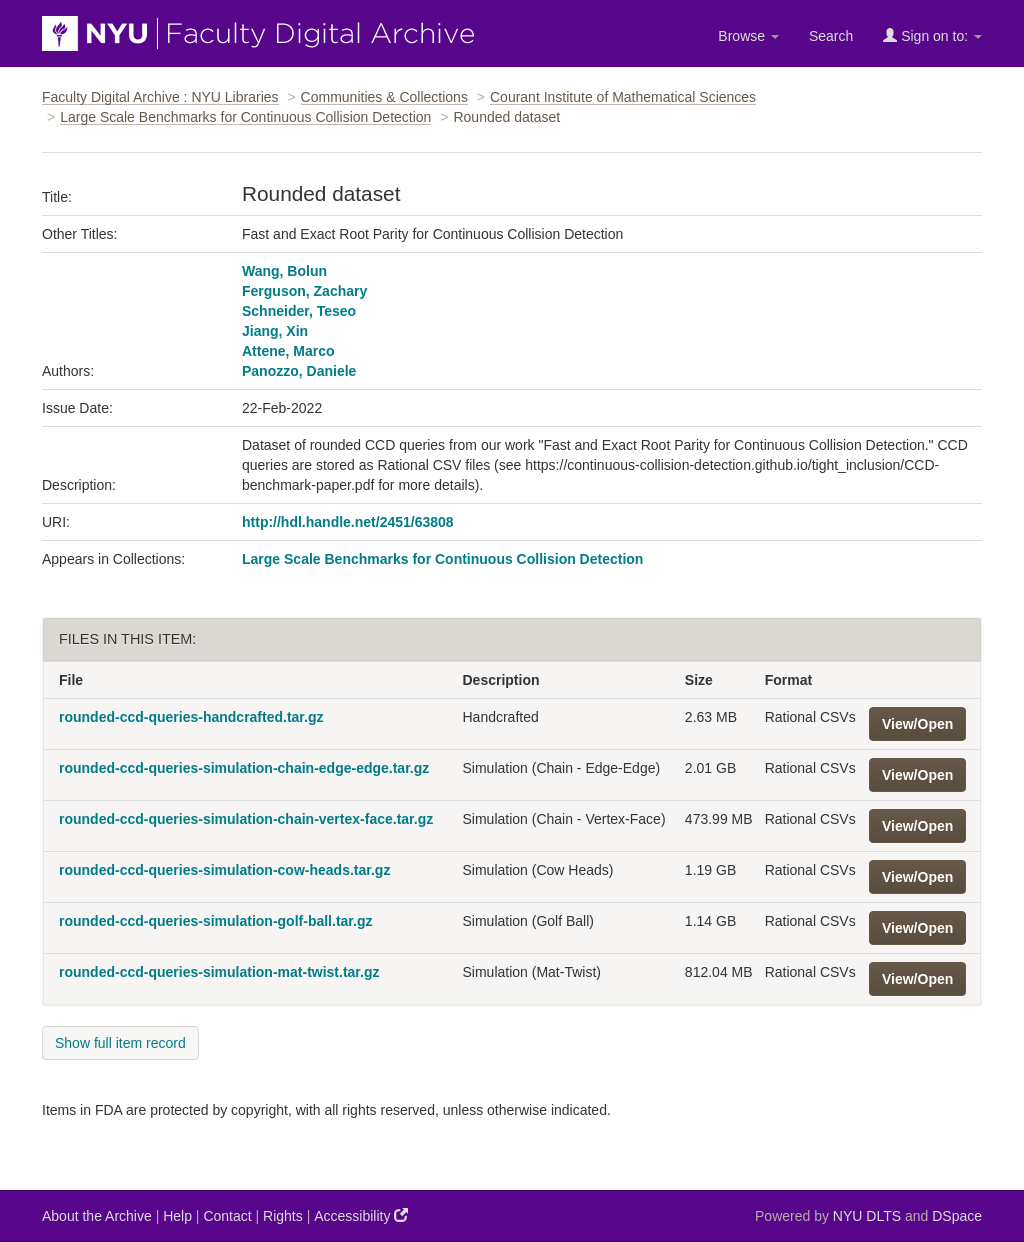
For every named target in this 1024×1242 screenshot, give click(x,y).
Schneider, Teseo (299, 311)
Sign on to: (932, 35)
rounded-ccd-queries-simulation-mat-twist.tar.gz (219, 972)
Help (177, 1216)
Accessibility (361, 1215)
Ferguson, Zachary (304, 291)
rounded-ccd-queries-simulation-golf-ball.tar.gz (215, 921)
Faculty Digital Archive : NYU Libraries (160, 97)
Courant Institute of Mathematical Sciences (623, 97)
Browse (748, 36)
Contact (227, 1216)
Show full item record (120, 1043)
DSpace (957, 1216)
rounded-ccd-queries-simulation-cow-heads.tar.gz (224, 870)
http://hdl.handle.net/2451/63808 (348, 522)
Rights (283, 1216)
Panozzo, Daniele (299, 371)
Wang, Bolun (284, 271)
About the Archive (97, 1216)
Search (831, 36)
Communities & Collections (384, 97)
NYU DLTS (867, 1216)
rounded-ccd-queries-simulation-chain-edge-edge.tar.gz (244, 768)
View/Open (917, 724)
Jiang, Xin (275, 331)
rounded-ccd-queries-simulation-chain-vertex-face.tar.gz (246, 819)
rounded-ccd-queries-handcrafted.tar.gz (191, 717)
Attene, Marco (288, 351)
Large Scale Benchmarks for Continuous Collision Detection (245, 117)
